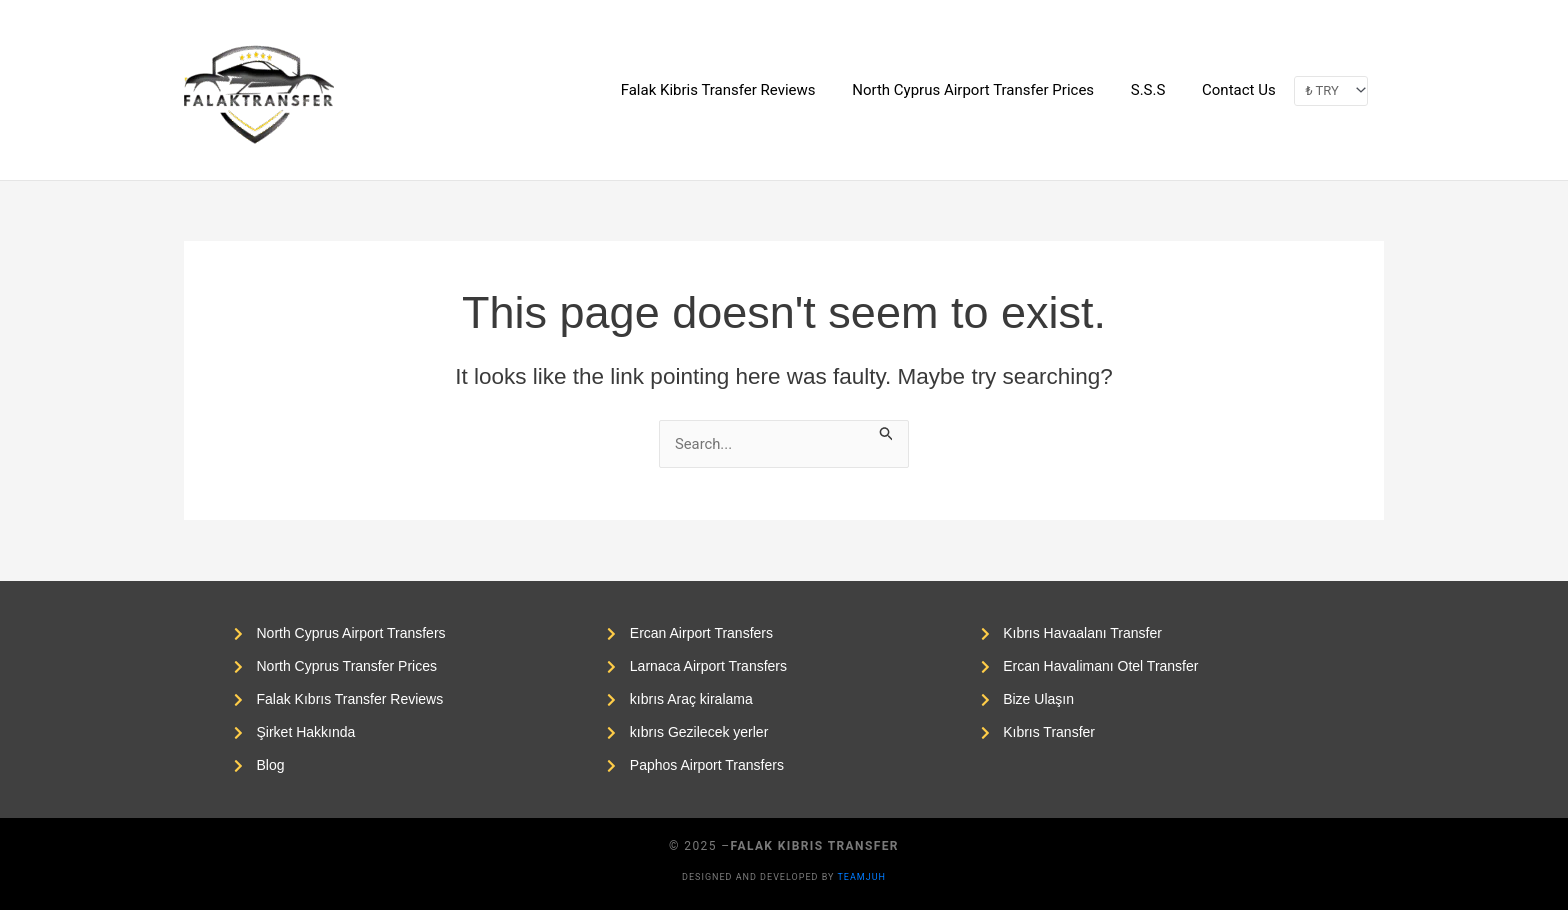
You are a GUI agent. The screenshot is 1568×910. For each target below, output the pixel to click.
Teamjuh (862, 877)
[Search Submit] (892, 431)
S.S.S (1158, 90)
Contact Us (1242, 90)
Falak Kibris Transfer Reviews (741, 90)
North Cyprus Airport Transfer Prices (990, 90)
